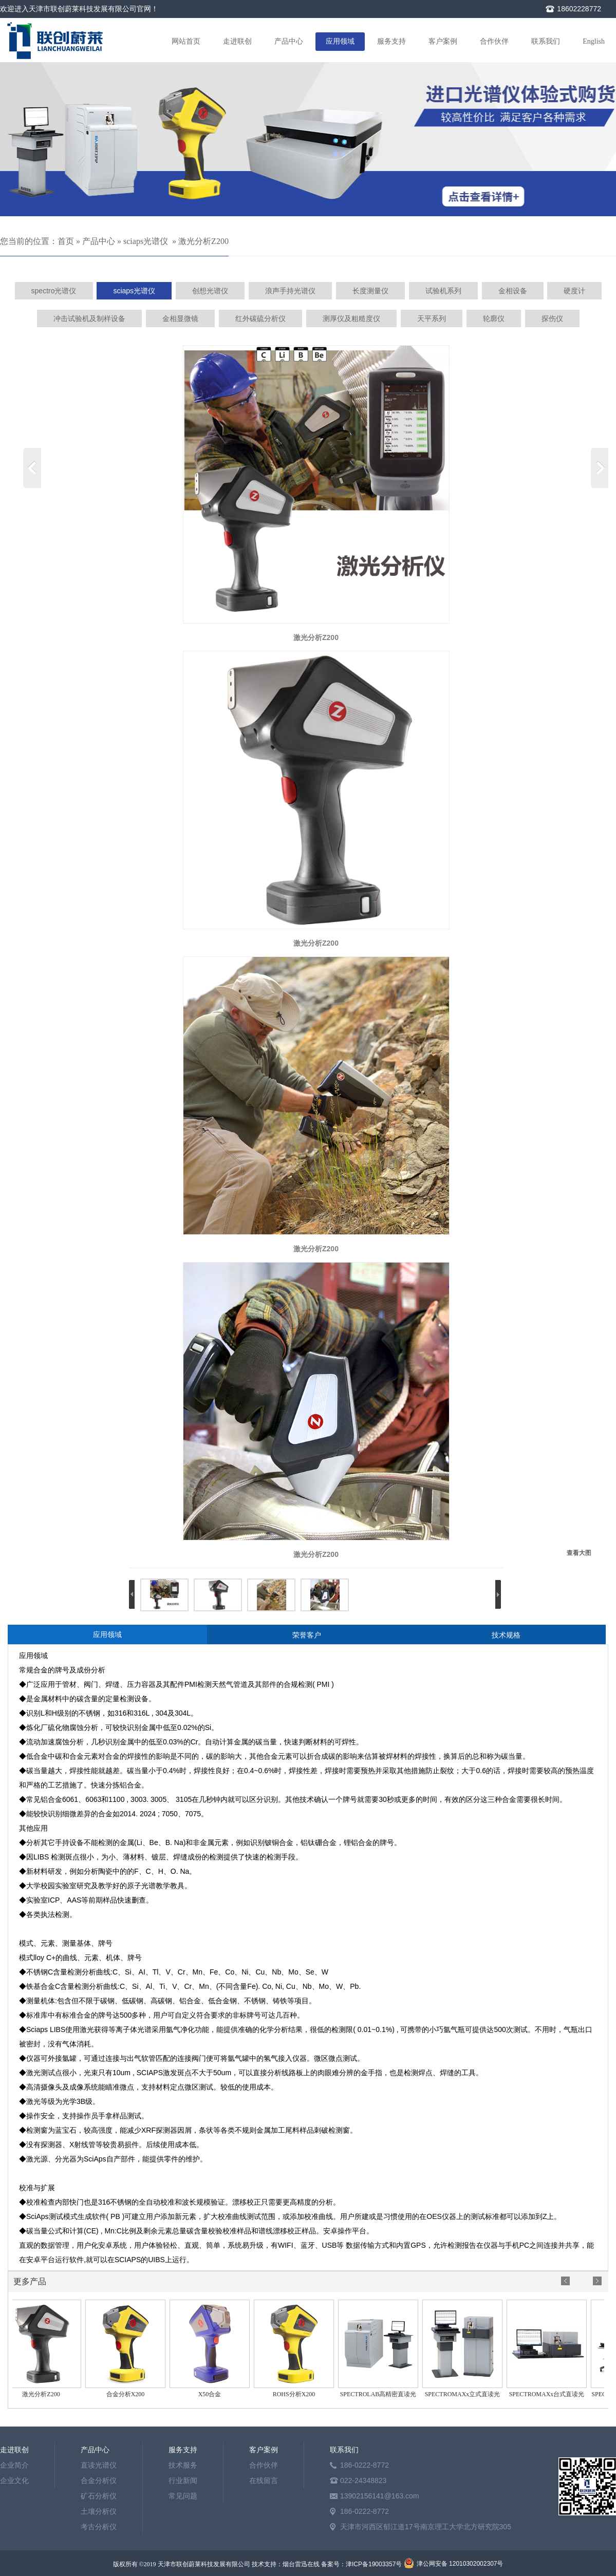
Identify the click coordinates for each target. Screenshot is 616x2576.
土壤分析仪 (99, 2511)
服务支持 (391, 41)
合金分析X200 (128, 2394)
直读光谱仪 (99, 2465)
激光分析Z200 (203, 241)
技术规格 (506, 1635)
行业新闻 (183, 2480)
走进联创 (237, 41)
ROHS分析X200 (296, 2394)
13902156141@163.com (379, 2496)
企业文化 (14, 2480)
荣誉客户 (306, 1635)
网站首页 (186, 41)
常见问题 (183, 2496)
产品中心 (288, 41)
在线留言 (263, 2480)
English (594, 41)
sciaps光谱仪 (145, 241)
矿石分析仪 (99, 2496)
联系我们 (545, 41)
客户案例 (442, 41)
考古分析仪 (99, 2527)
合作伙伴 (494, 41)
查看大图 (579, 1552)
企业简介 (14, 2465)
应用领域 (340, 41)
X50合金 (212, 2394)
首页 (66, 241)
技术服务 (183, 2465)
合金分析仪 (99, 2480)
